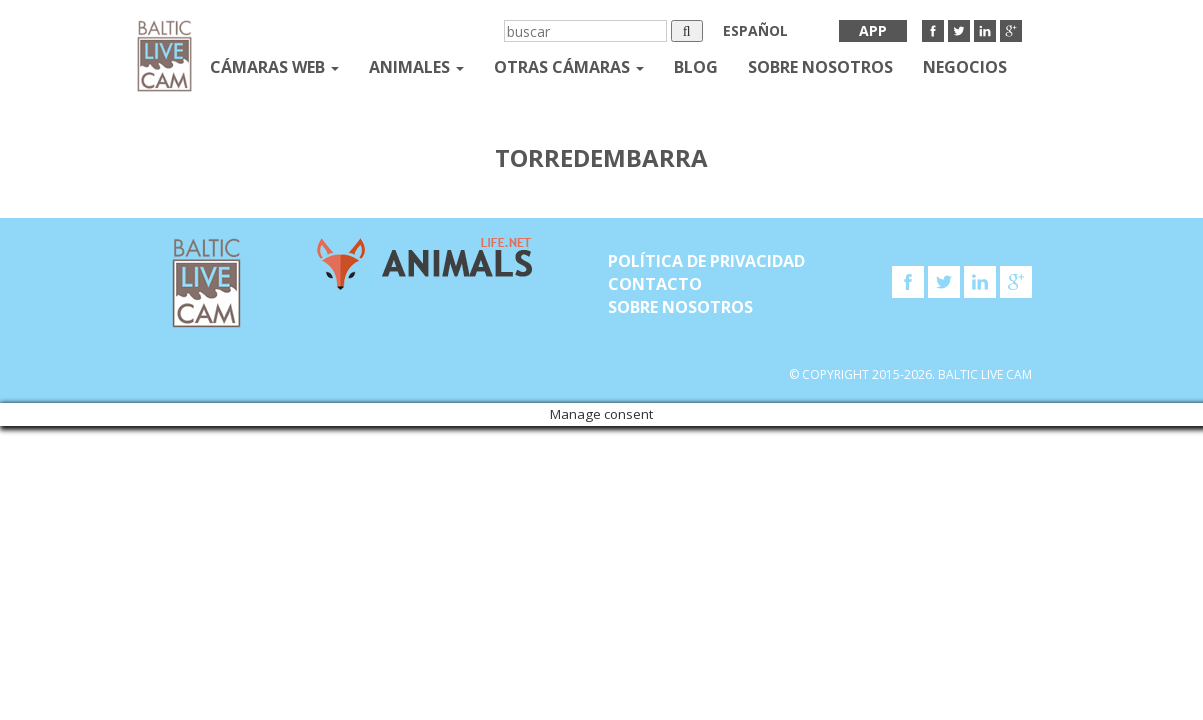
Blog (696, 67)
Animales (416, 67)
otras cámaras (569, 67)
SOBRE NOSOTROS (820, 67)
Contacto (655, 284)
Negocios (965, 67)
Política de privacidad (706, 261)
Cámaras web (274, 67)
